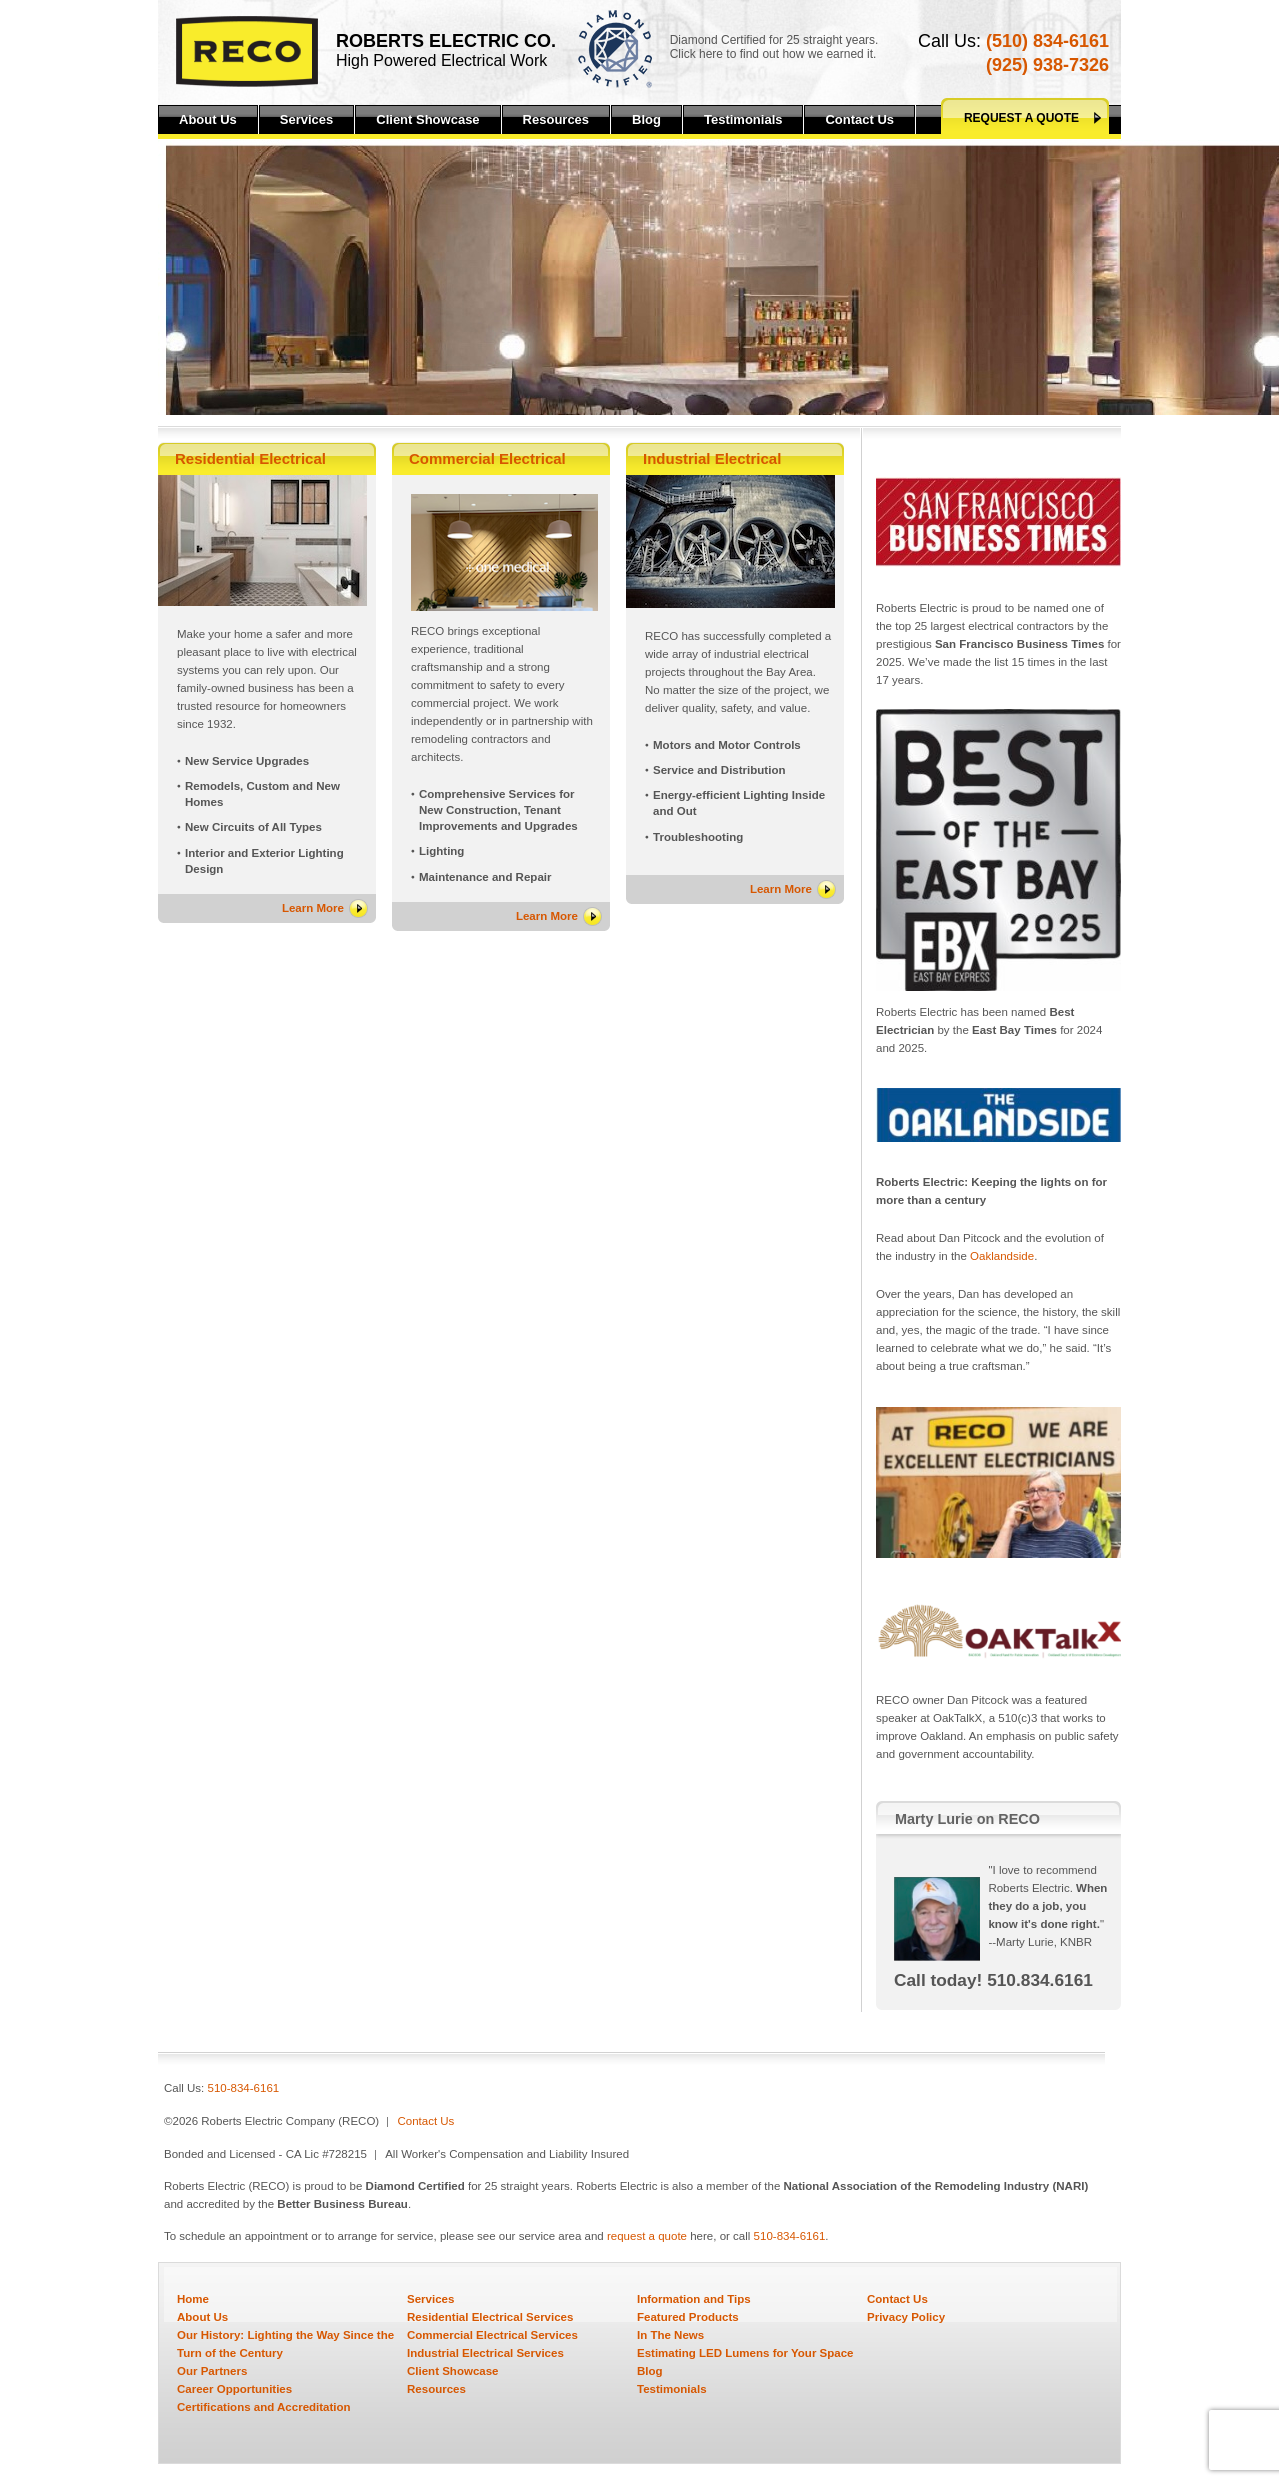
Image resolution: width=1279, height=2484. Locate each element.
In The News (670, 2335)
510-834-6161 (244, 2088)
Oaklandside (1002, 1256)
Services (307, 119)
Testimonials (743, 119)
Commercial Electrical (487, 458)
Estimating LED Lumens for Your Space (745, 2353)
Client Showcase (427, 119)
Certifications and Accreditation (264, 2407)
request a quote (647, 2236)
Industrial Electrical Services (485, 2353)
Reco (247, 51)
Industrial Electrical (712, 458)
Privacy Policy (906, 2317)
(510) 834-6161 (1047, 41)
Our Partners (212, 2371)
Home (193, 2299)
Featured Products (688, 2317)
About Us (208, 119)
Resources (556, 119)
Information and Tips (694, 2299)
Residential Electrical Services (490, 2317)
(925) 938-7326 (1047, 65)
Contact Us (859, 119)
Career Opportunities (234, 2389)
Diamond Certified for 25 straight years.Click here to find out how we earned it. (774, 47)
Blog (646, 119)
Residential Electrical (250, 458)
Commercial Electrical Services (492, 2335)
